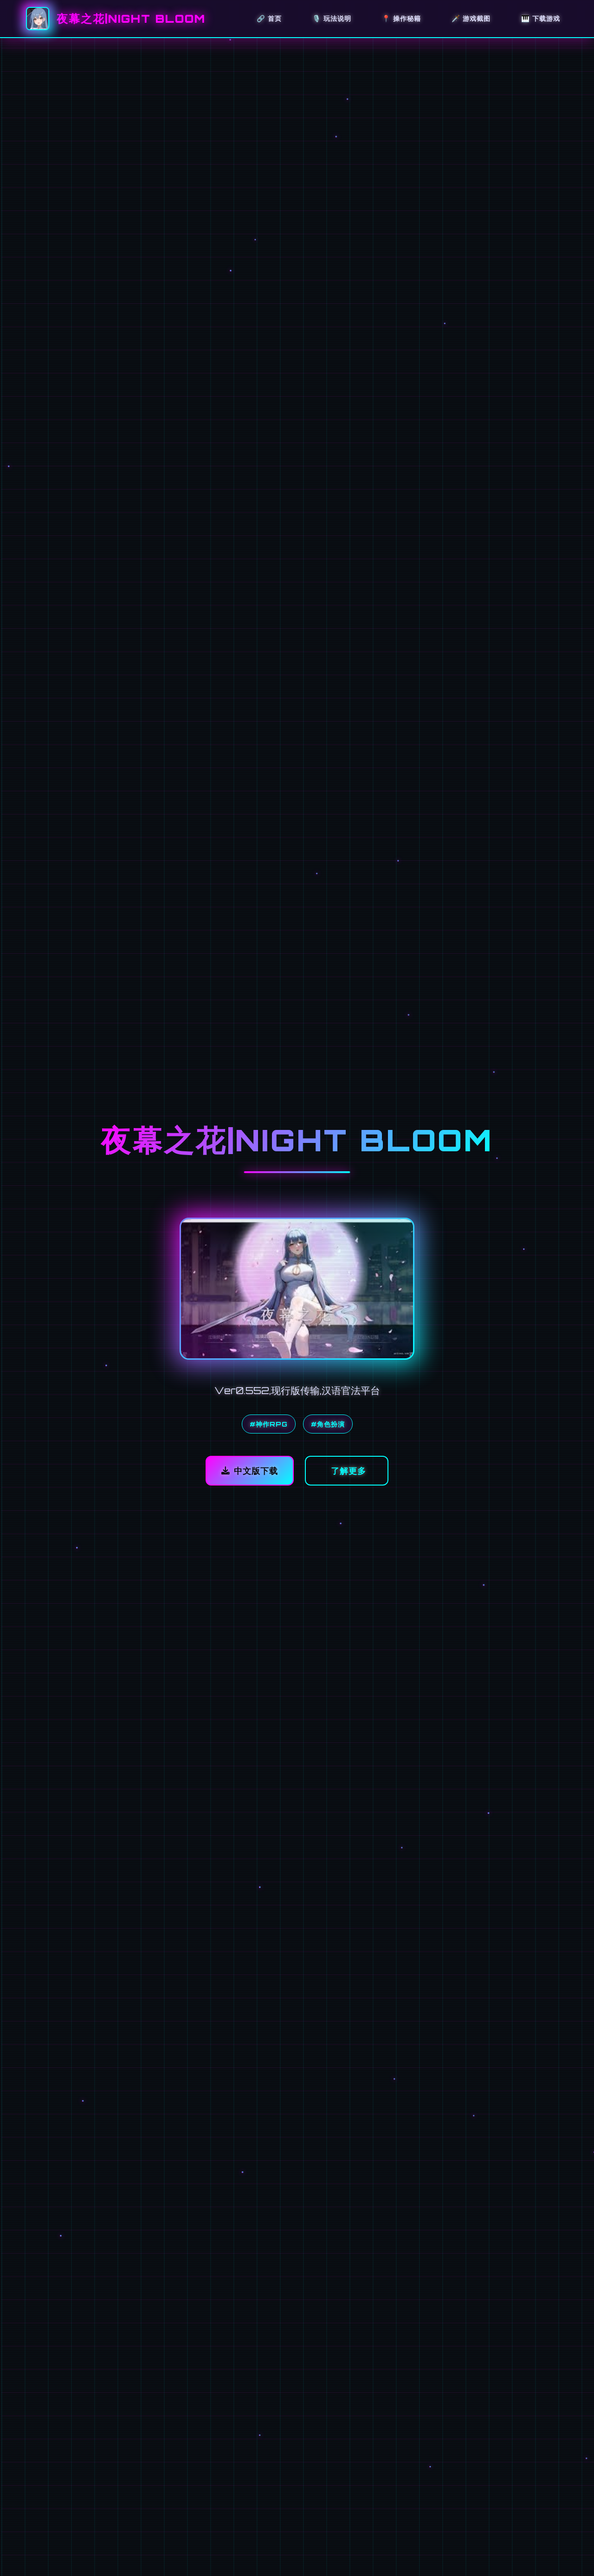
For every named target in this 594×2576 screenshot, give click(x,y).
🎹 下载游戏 (540, 18)
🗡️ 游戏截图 (471, 18)
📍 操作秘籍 (401, 18)
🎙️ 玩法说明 (331, 18)
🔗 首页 (269, 18)
